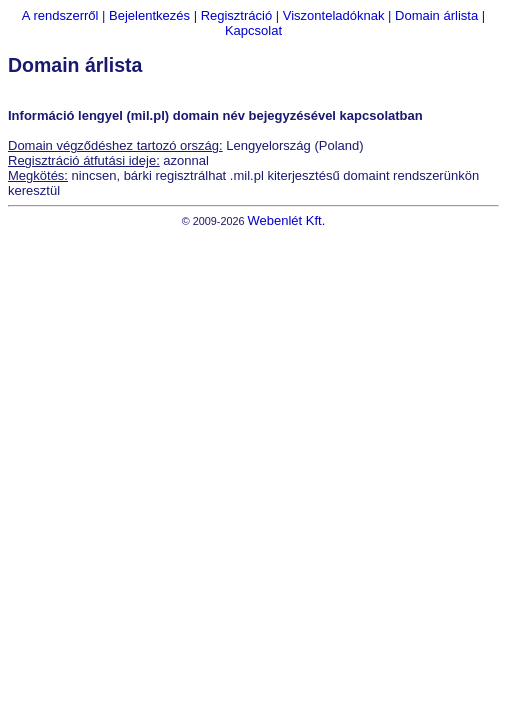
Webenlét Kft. (286, 220)
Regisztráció (237, 15)
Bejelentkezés (149, 15)
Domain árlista (436, 15)
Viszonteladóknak (334, 15)
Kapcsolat (253, 30)
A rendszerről (60, 15)
